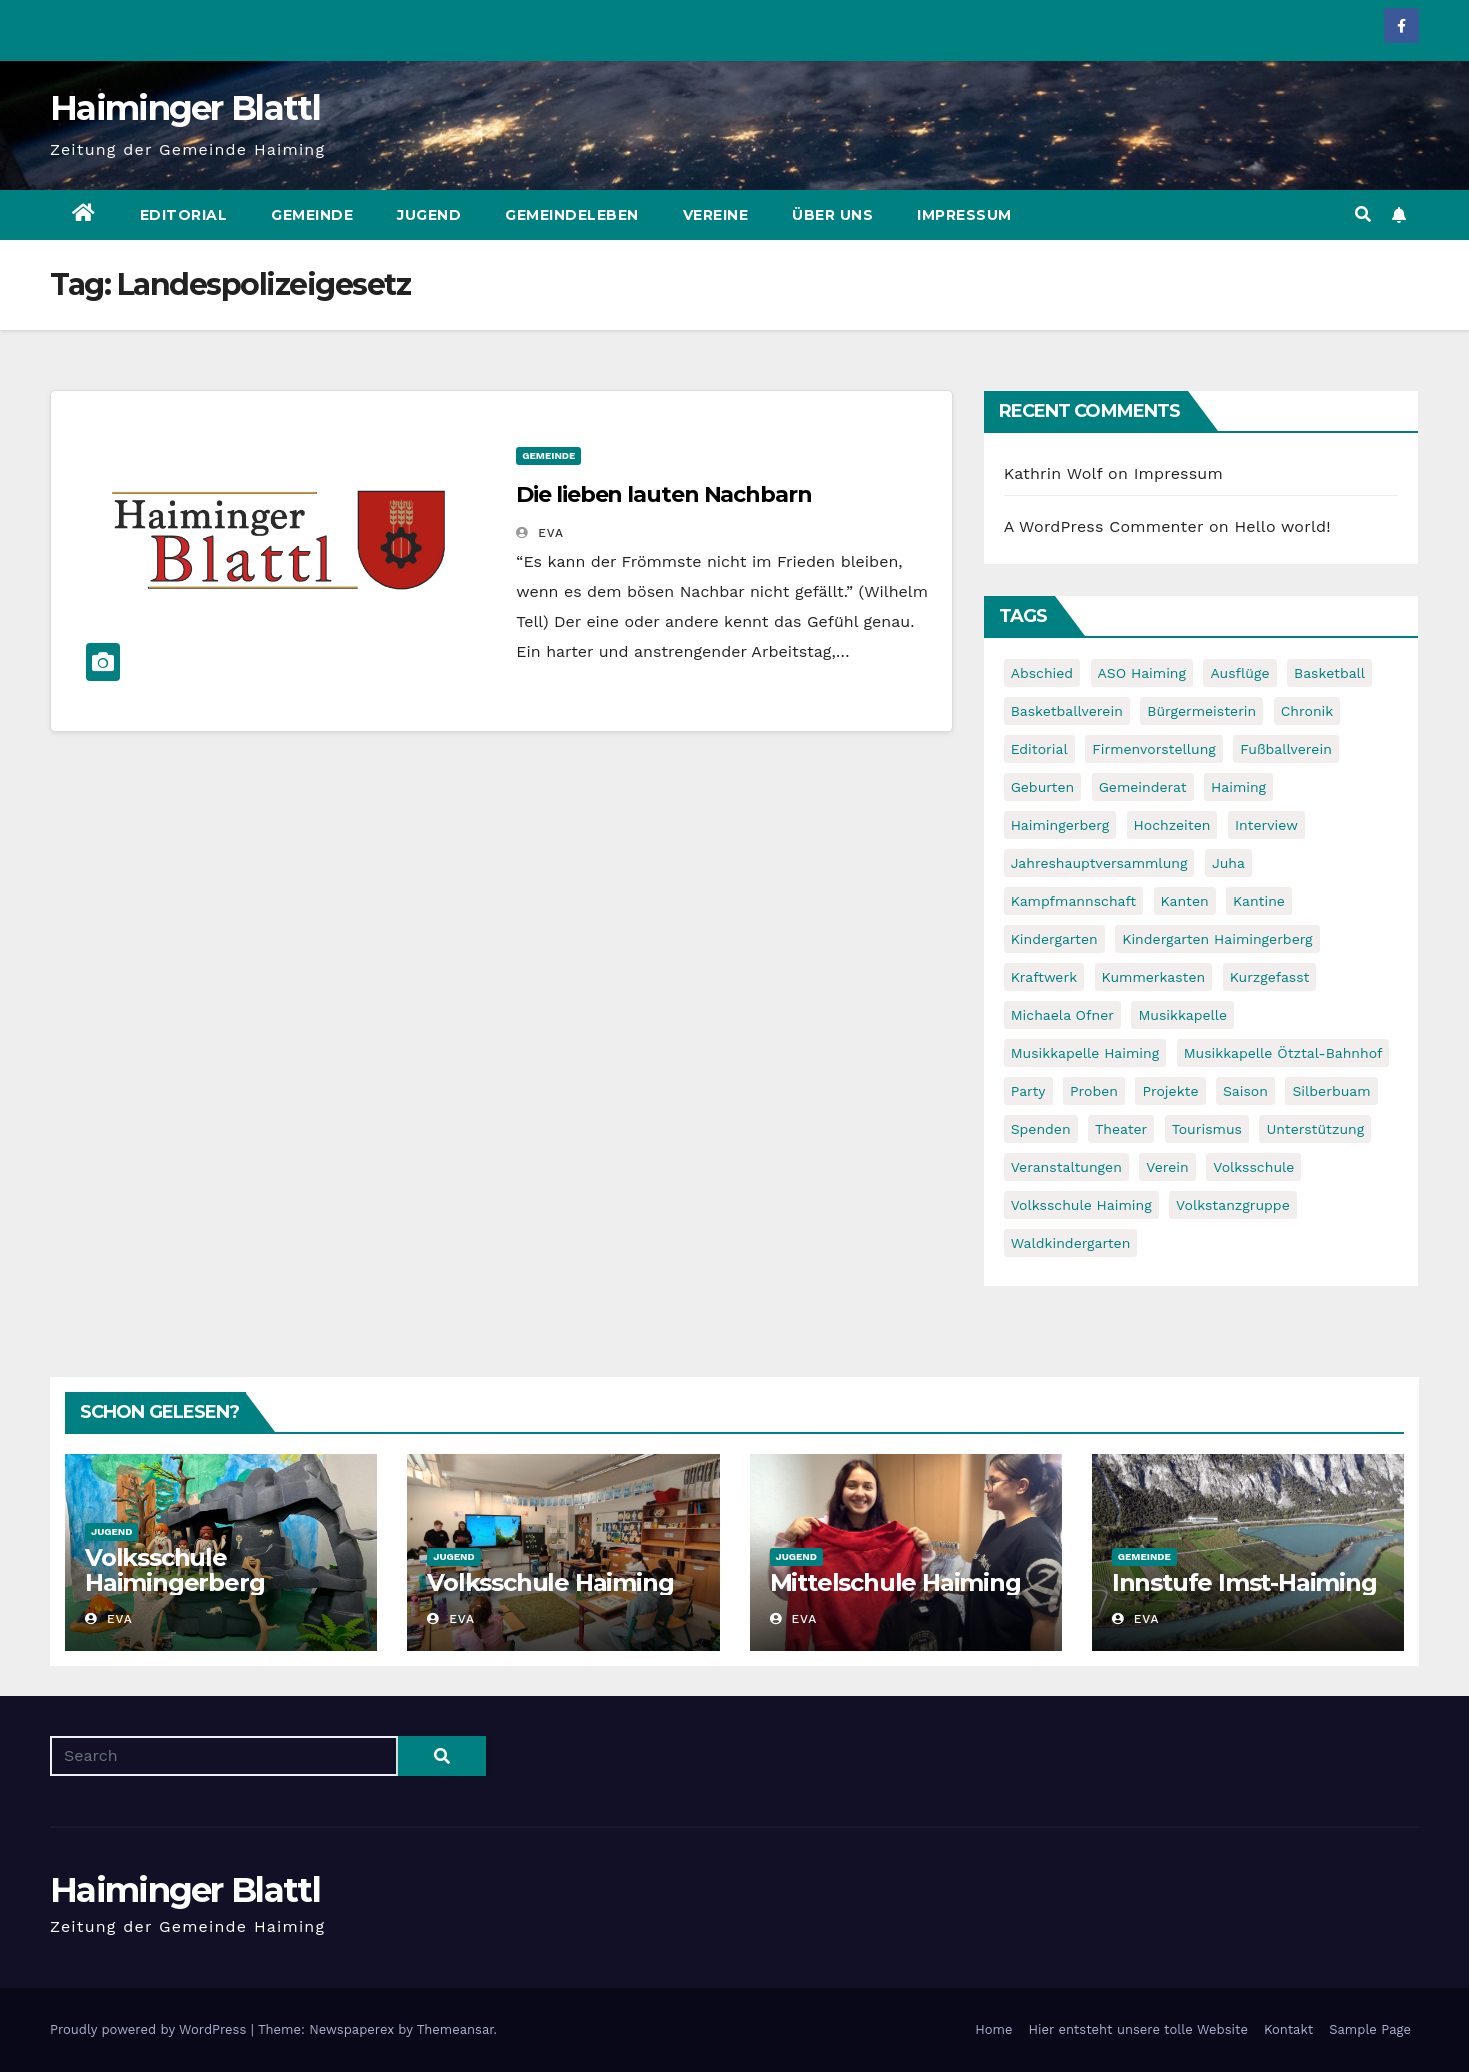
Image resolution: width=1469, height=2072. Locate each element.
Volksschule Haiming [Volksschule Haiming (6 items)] (1081, 1205)
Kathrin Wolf (1053, 473)
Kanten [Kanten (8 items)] (1185, 901)
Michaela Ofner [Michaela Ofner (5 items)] (1062, 1015)
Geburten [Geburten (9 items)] (1043, 787)
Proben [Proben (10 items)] (1094, 1091)
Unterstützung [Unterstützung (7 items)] (1315, 1129)
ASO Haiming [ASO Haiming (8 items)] (1142, 673)
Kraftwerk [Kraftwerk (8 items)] (1044, 977)
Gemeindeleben (572, 215)
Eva (540, 533)
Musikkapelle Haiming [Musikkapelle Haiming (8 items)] (1085, 1053)
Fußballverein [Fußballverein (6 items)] (1286, 749)
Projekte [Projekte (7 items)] (1170, 1091)
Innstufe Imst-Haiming (1244, 1582)
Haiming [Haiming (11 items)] (1238, 787)
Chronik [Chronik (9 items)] (1307, 711)
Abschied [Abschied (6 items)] (1042, 673)
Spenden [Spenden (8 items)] (1041, 1129)
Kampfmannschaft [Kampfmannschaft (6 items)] (1073, 901)
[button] (1363, 214)
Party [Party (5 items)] (1028, 1091)
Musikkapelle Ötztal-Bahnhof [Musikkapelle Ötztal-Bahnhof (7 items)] (1283, 1053)
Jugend (429, 215)
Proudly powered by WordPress (150, 2029)
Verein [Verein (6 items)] (1167, 1167)
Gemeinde (312, 215)
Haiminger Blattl (185, 108)
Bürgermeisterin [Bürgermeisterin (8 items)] (1201, 711)
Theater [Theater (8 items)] (1121, 1129)
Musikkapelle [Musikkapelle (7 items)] (1182, 1015)
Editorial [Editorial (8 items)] (1039, 749)
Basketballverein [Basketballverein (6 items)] (1067, 711)
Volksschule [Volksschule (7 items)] (1253, 1167)
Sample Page (1370, 2029)
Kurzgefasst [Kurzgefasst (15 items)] (1270, 977)
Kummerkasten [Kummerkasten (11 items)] (1154, 977)
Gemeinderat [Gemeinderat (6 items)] (1143, 787)
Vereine (716, 215)
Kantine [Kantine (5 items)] (1259, 901)
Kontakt (1288, 2029)
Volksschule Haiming (550, 1582)
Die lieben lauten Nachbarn (663, 494)
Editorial (184, 215)
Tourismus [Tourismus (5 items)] (1207, 1129)
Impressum (964, 215)
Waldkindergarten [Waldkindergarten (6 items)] (1071, 1243)
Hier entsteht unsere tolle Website (1137, 2029)
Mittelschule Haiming (895, 1582)
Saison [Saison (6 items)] (1245, 1091)
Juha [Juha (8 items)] (1228, 863)
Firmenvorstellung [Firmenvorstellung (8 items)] (1154, 749)
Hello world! (1283, 526)
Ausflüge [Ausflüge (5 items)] (1239, 673)
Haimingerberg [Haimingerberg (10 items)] (1060, 825)
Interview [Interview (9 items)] (1266, 825)
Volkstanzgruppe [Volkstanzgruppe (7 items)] (1233, 1205)
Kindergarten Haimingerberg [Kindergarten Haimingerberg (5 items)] (1217, 939)
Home (993, 2029)
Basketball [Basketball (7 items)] (1329, 673)
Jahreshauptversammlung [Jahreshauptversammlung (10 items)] (1099, 863)
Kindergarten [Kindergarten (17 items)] (1054, 939)
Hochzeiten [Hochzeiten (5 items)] (1172, 825)
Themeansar (455, 2029)
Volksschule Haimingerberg (174, 1570)
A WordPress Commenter (1104, 526)
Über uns (832, 215)
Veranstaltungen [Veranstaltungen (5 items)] (1066, 1167)
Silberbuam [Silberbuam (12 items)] (1331, 1091)
